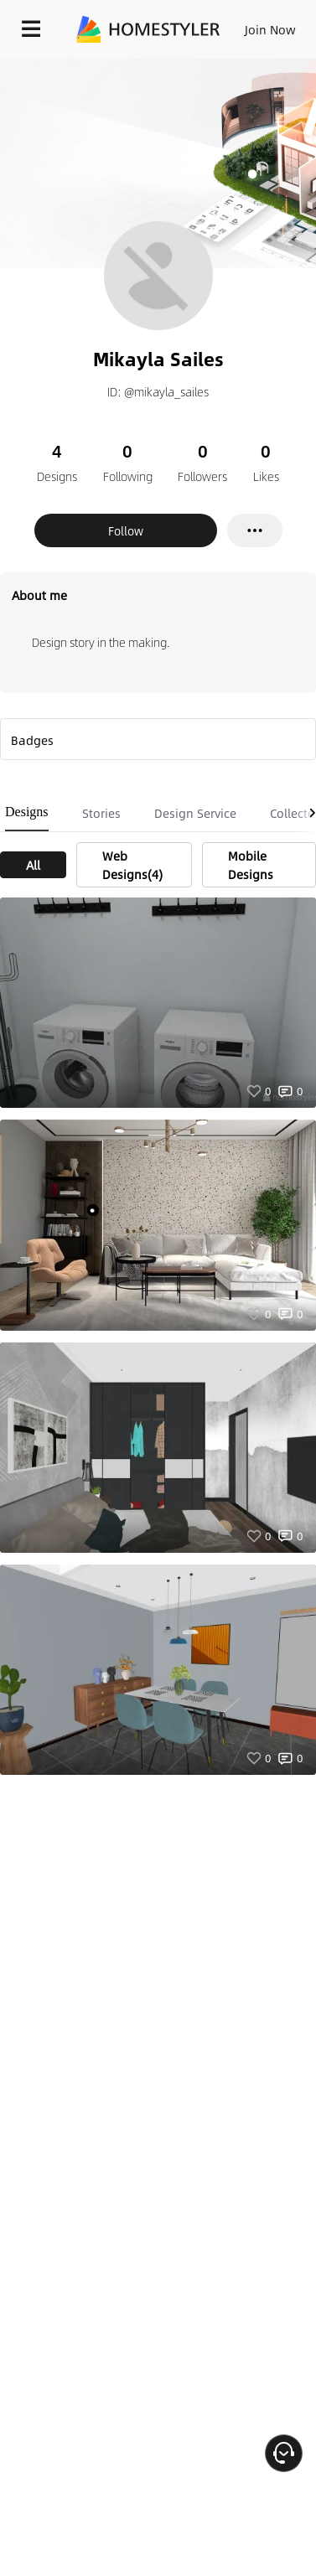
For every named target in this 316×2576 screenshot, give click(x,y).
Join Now (270, 29)
